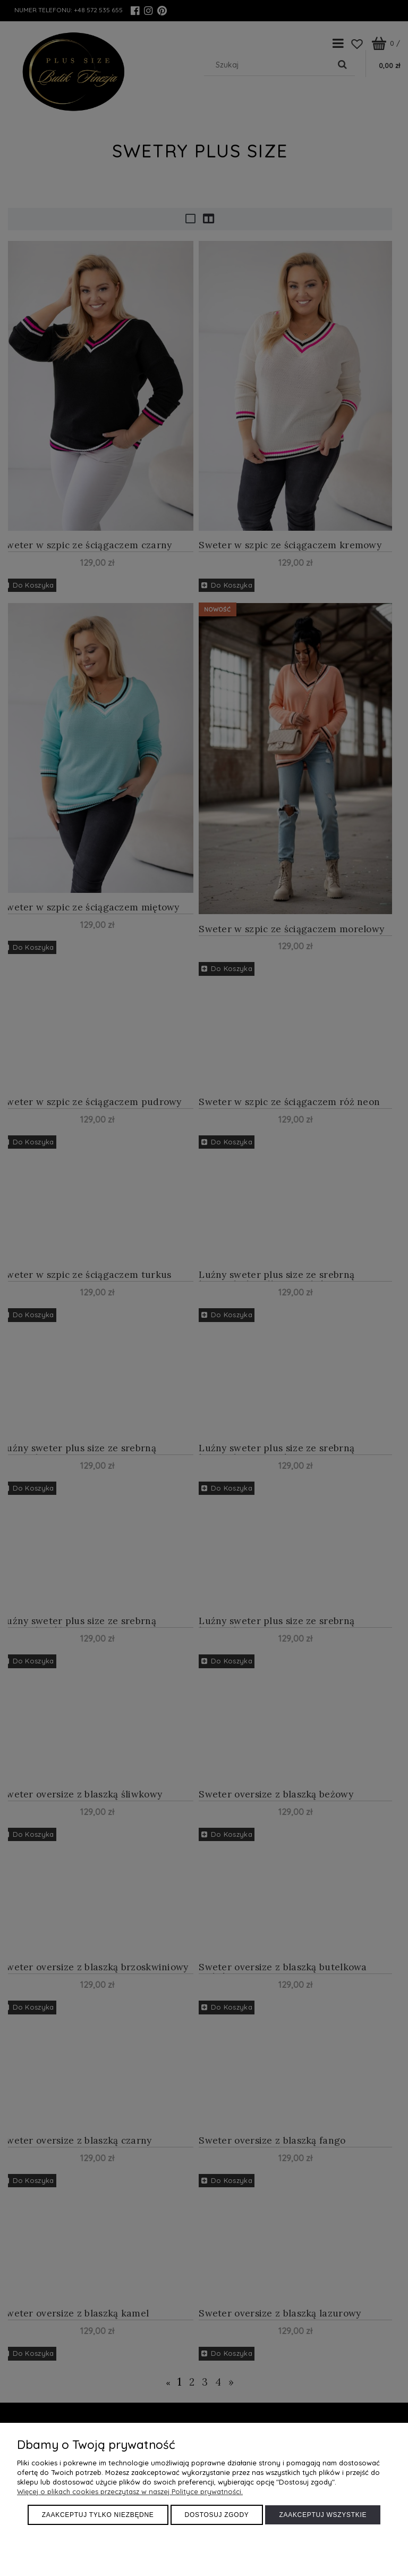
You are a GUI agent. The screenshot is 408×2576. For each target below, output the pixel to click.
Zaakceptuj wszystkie (323, 2515)
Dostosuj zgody (217, 2515)
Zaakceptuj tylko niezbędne (98, 2515)
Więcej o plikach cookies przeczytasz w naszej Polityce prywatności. (130, 2491)
